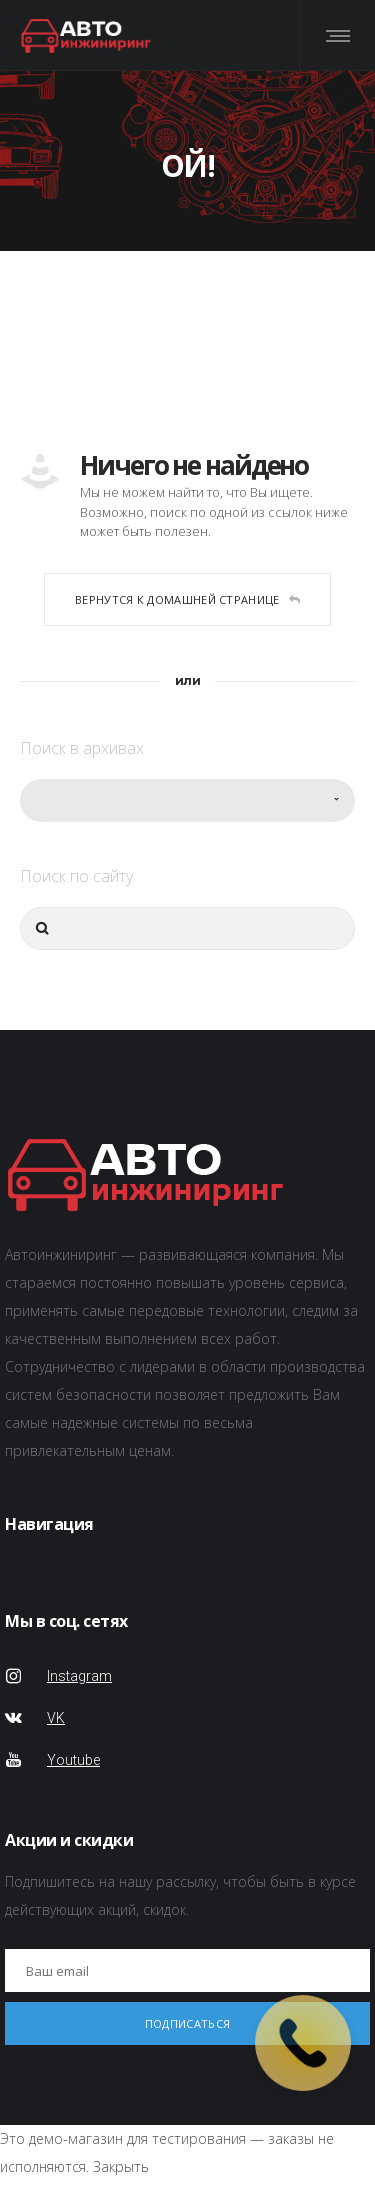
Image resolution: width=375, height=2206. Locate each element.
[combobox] (187, 800)
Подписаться (187, 2023)
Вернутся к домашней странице (187, 599)
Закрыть (121, 2166)
